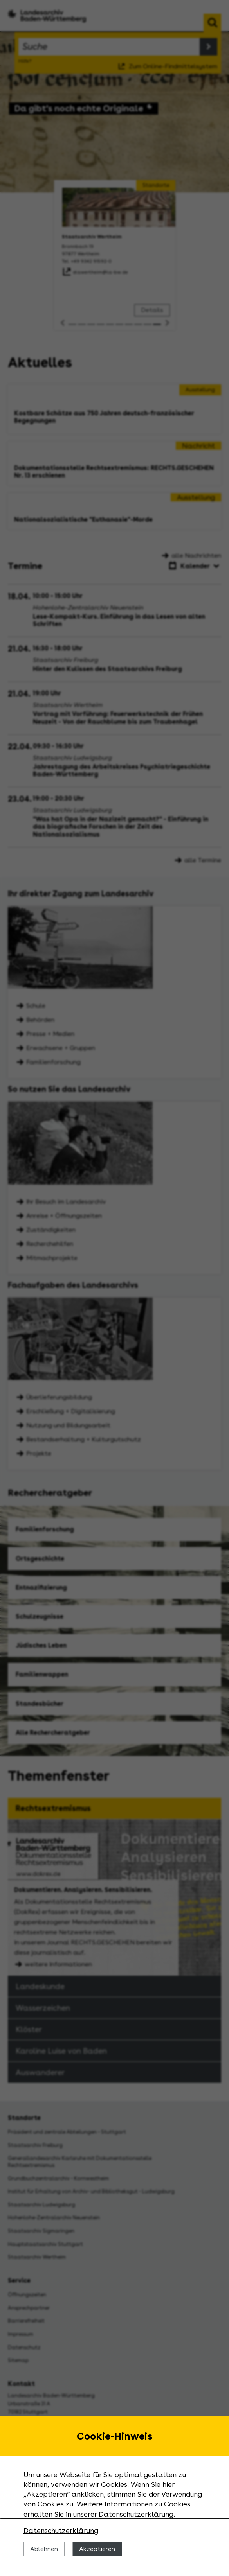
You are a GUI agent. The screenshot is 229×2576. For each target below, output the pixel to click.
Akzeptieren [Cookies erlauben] (97, 2549)
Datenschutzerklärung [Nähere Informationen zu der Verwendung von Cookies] (60, 2530)
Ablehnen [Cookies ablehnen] (44, 2549)
